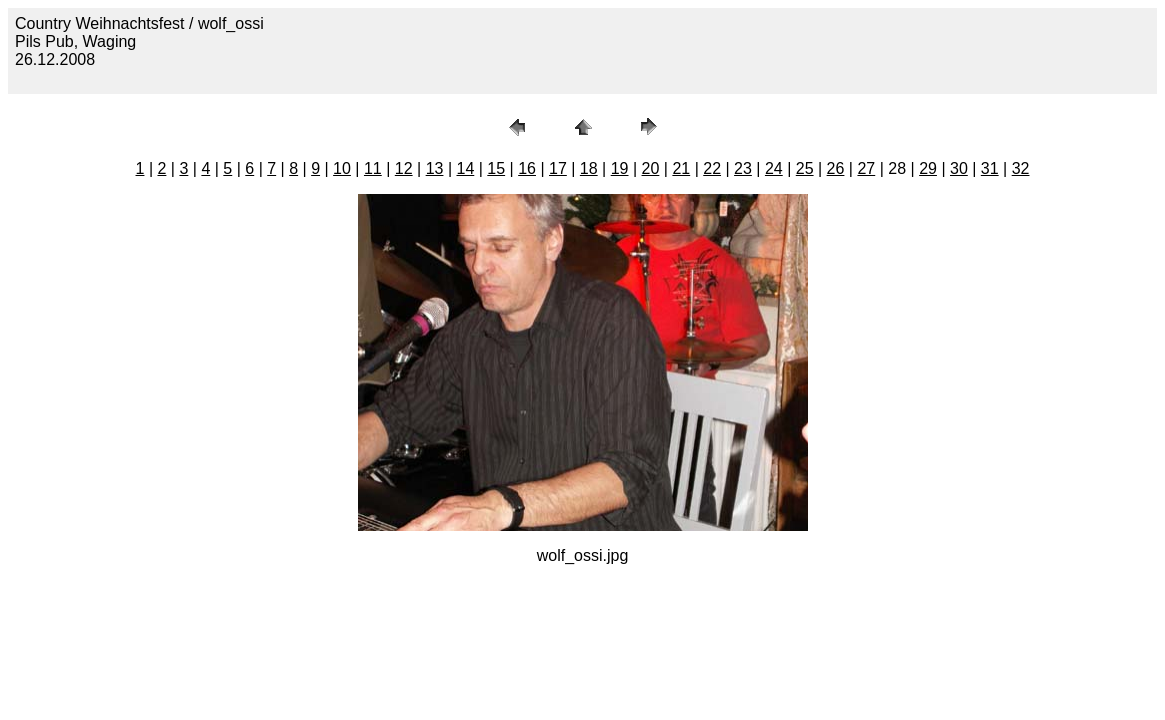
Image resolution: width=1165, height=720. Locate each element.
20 (651, 168)
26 (836, 168)
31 (990, 168)
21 (681, 168)
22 (712, 168)
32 (1021, 168)
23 (743, 168)
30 (959, 168)
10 (342, 168)
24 (774, 168)
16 (527, 168)
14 (465, 168)
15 (496, 168)
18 (589, 168)
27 (866, 168)
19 (620, 168)
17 (558, 168)
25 (805, 168)
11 (373, 168)
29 (928, 168)
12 (404, 168)
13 (435, 168)
